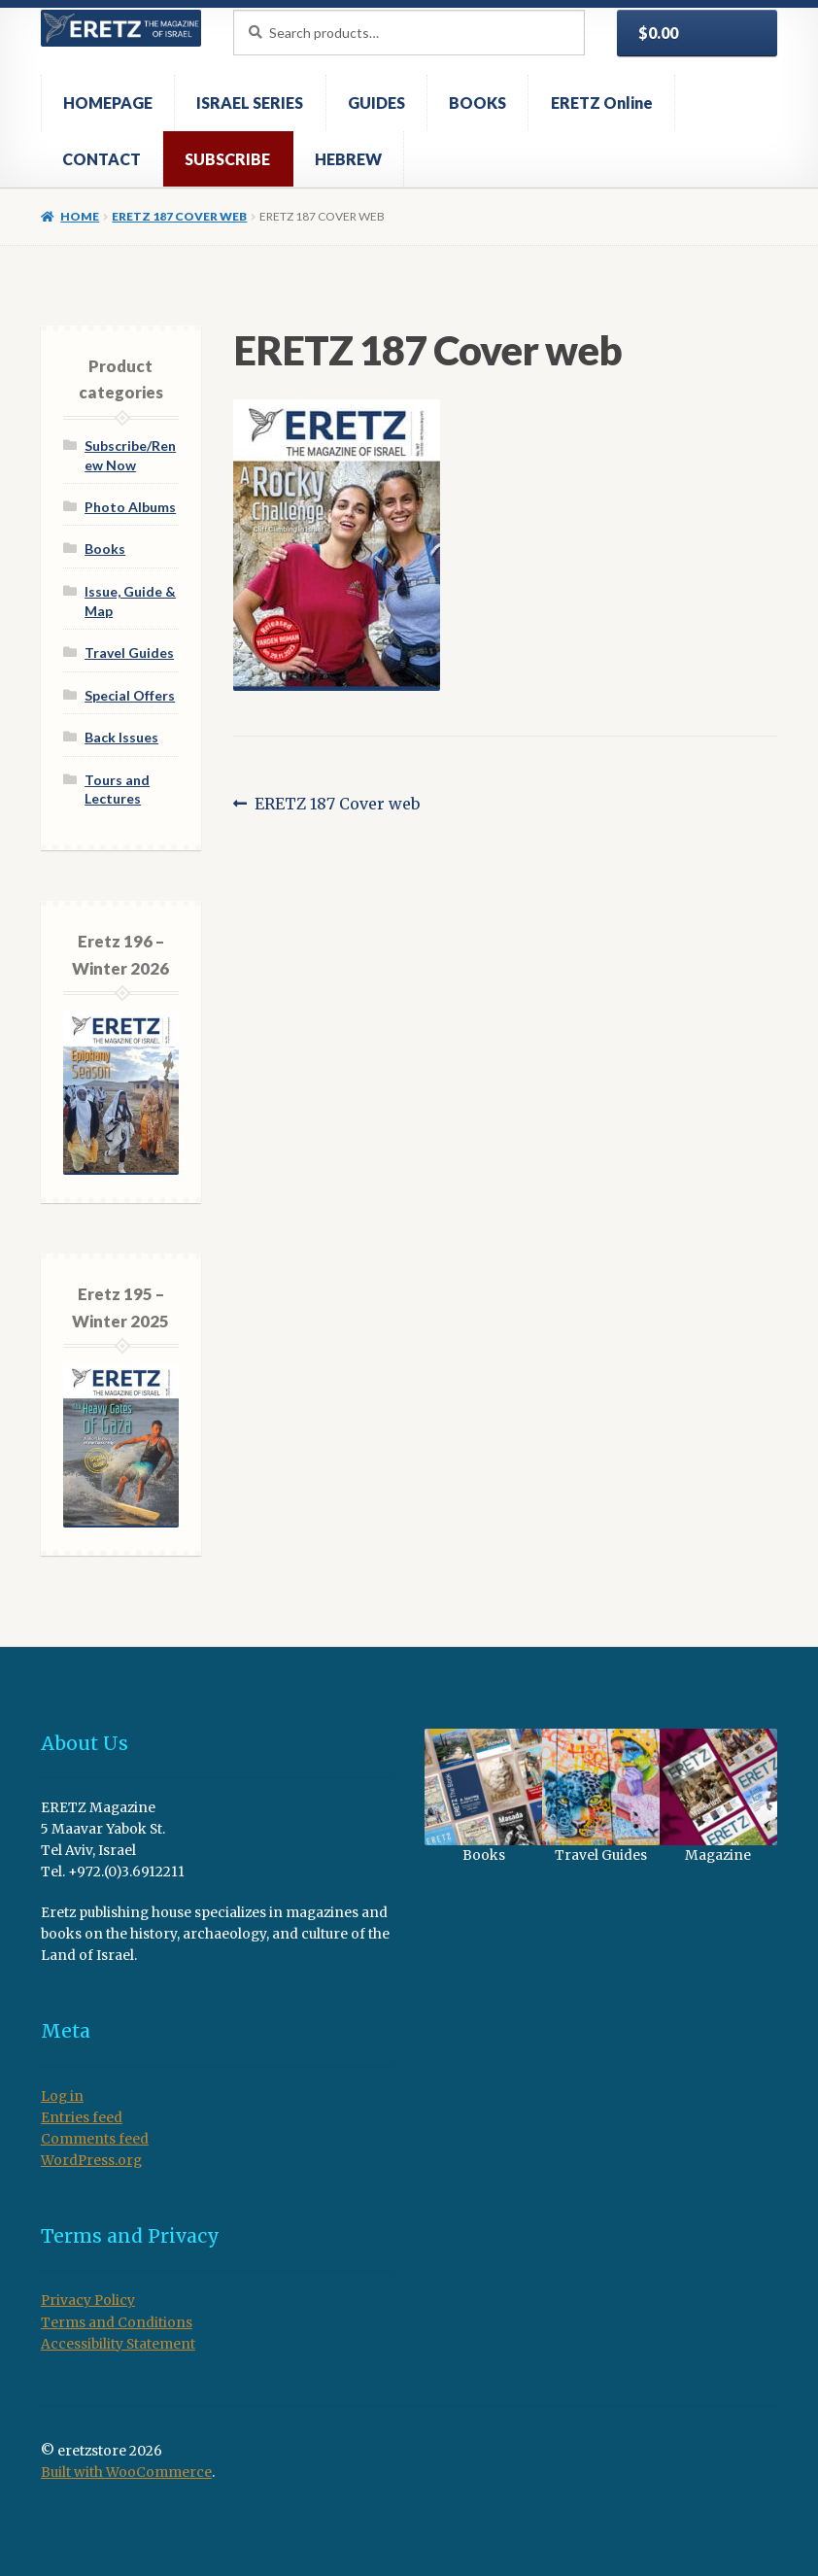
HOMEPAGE (108, 102)
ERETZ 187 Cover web (179, 216)
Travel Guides (129, 652)
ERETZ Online (602, 102)
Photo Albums (130, 506)
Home (79, 216)
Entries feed (81, 2118)
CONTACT (101, 159)
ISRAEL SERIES (249, 102)
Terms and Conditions (116, 2323)
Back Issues (121, 737)
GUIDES (376, 102)
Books (105, 548)
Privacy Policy (88, 2300)
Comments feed (95, 2139)
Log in (62, 2096)
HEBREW (348, 159)
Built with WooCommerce (126, 2472)
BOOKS (477, 102)
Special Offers (130, 695)
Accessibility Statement (118, 2344)
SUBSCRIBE (227, 159)
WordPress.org (91, 2160)
